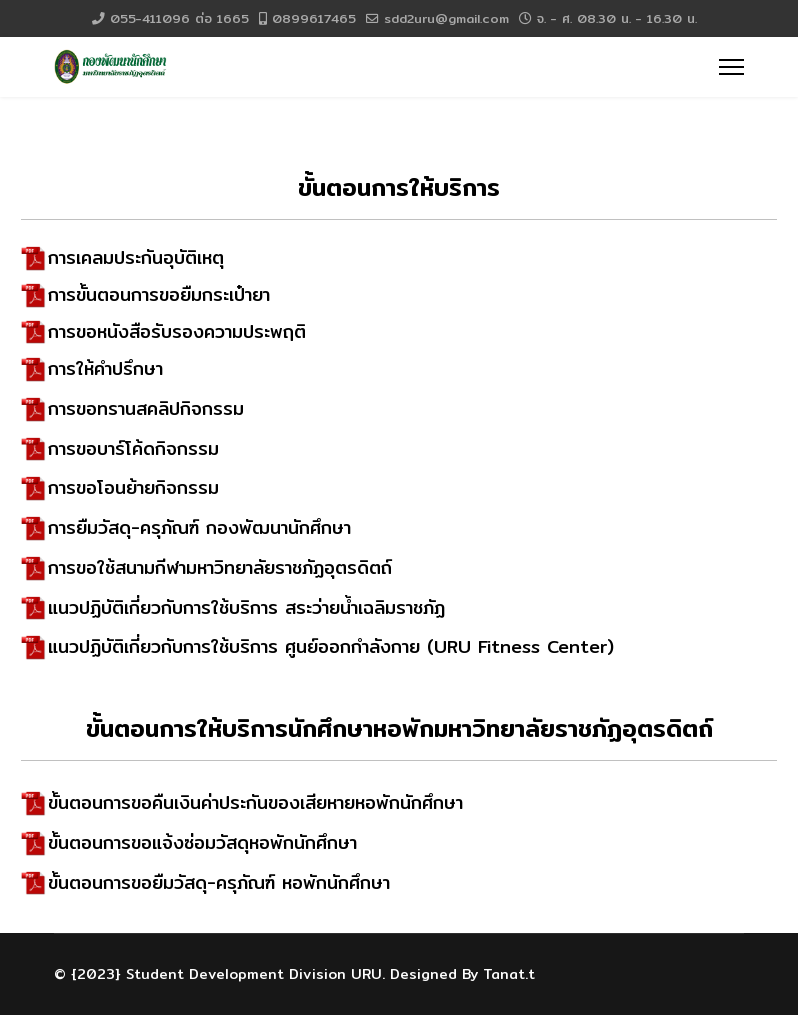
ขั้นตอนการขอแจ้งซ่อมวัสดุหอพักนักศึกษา (202, 842)
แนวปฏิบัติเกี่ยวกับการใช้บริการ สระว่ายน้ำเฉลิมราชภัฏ (246, 607)
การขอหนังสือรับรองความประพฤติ (177, 331)
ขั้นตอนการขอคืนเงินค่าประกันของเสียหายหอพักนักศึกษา (255, 802)
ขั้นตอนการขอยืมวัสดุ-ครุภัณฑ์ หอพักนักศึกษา (219, 882)
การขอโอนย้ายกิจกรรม (133, 487)
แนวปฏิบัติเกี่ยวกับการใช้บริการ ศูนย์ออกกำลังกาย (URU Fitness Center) (331, 646)
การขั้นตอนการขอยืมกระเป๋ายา (159, 294)
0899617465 (314, 18)
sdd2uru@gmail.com (446, 18)
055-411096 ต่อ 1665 (179, 18)
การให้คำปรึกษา (105, 368)
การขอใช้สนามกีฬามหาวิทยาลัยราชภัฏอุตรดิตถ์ (220, 567)
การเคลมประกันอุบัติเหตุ (136, 257)
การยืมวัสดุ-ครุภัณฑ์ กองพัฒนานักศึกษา (199, 527)
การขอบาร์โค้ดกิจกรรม (133, 448)
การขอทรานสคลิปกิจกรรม (146, 408)
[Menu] (731, 67)
